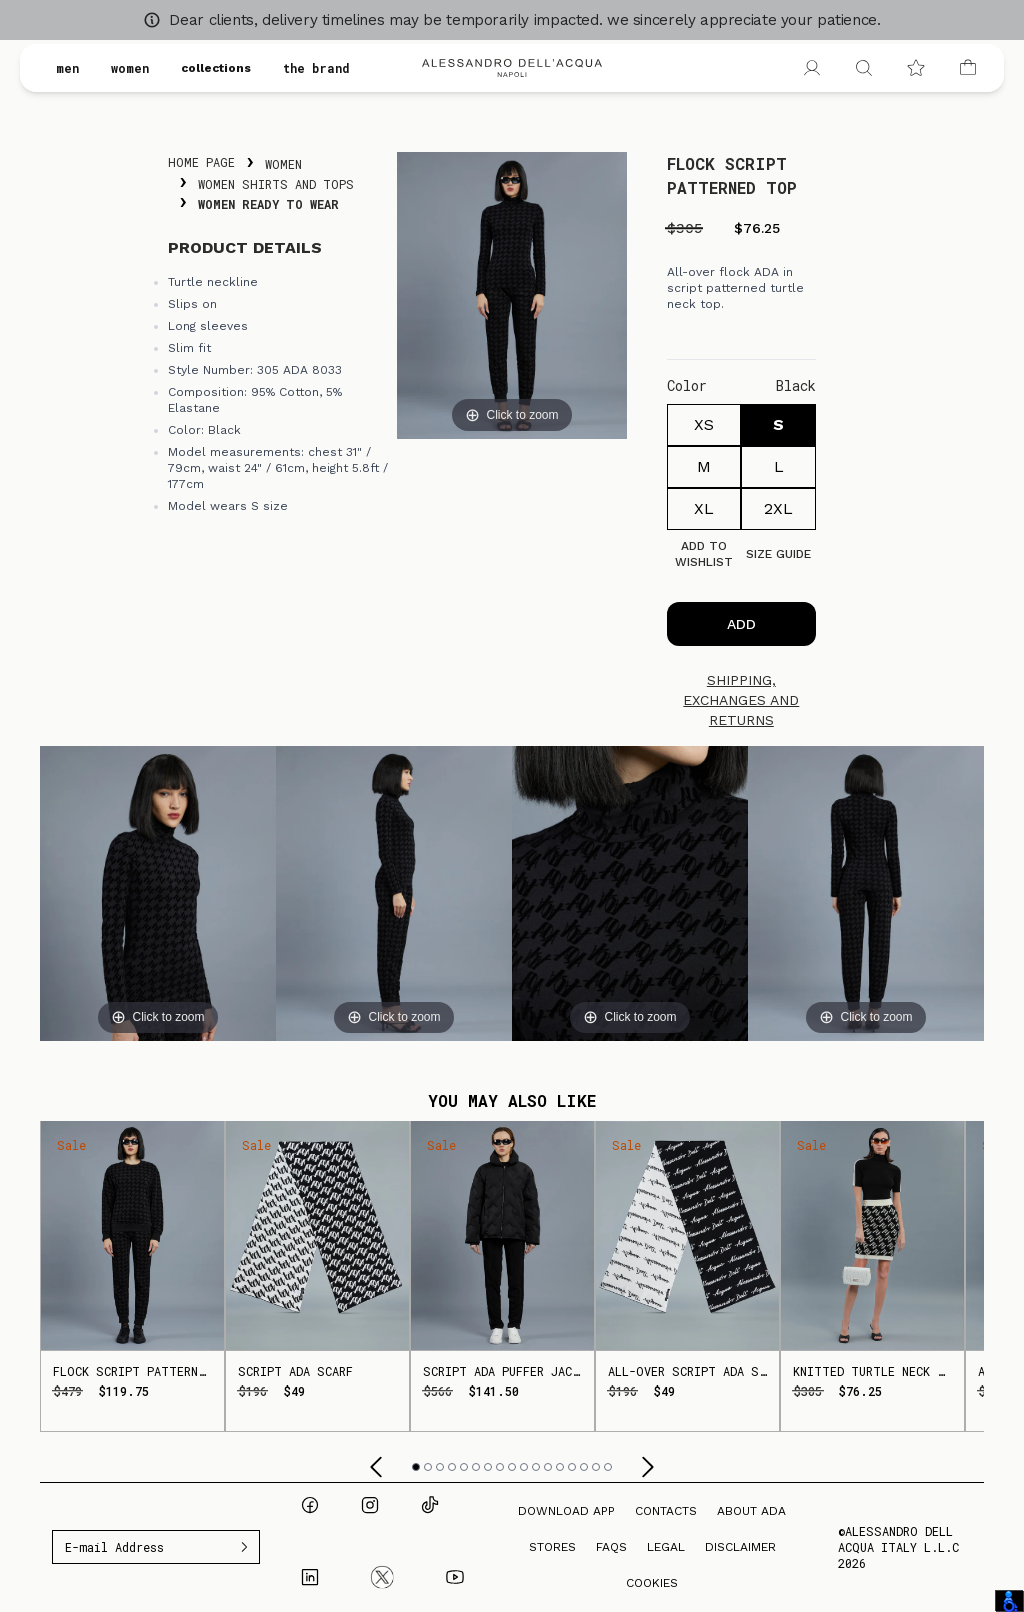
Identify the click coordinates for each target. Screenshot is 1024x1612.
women (130, 68)
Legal (666, 1547)
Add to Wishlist (704, 554)
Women (283, 164)
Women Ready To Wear (268, 204)
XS (704, 424)
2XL (778, 508)
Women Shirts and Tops (276, 184)
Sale (71, 1145)
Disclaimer (740, 1547)
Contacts (666, 1511)
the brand (316, 68)
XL (704, 508)
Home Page (201, 162)
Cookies (652, 1583)
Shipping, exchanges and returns (741, 700)
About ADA (751, 1511)
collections (216, 68)
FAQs (611, 1547)
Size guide (778, 554)
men (67, 68)
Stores (552, 1547)
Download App (566, 1511)
